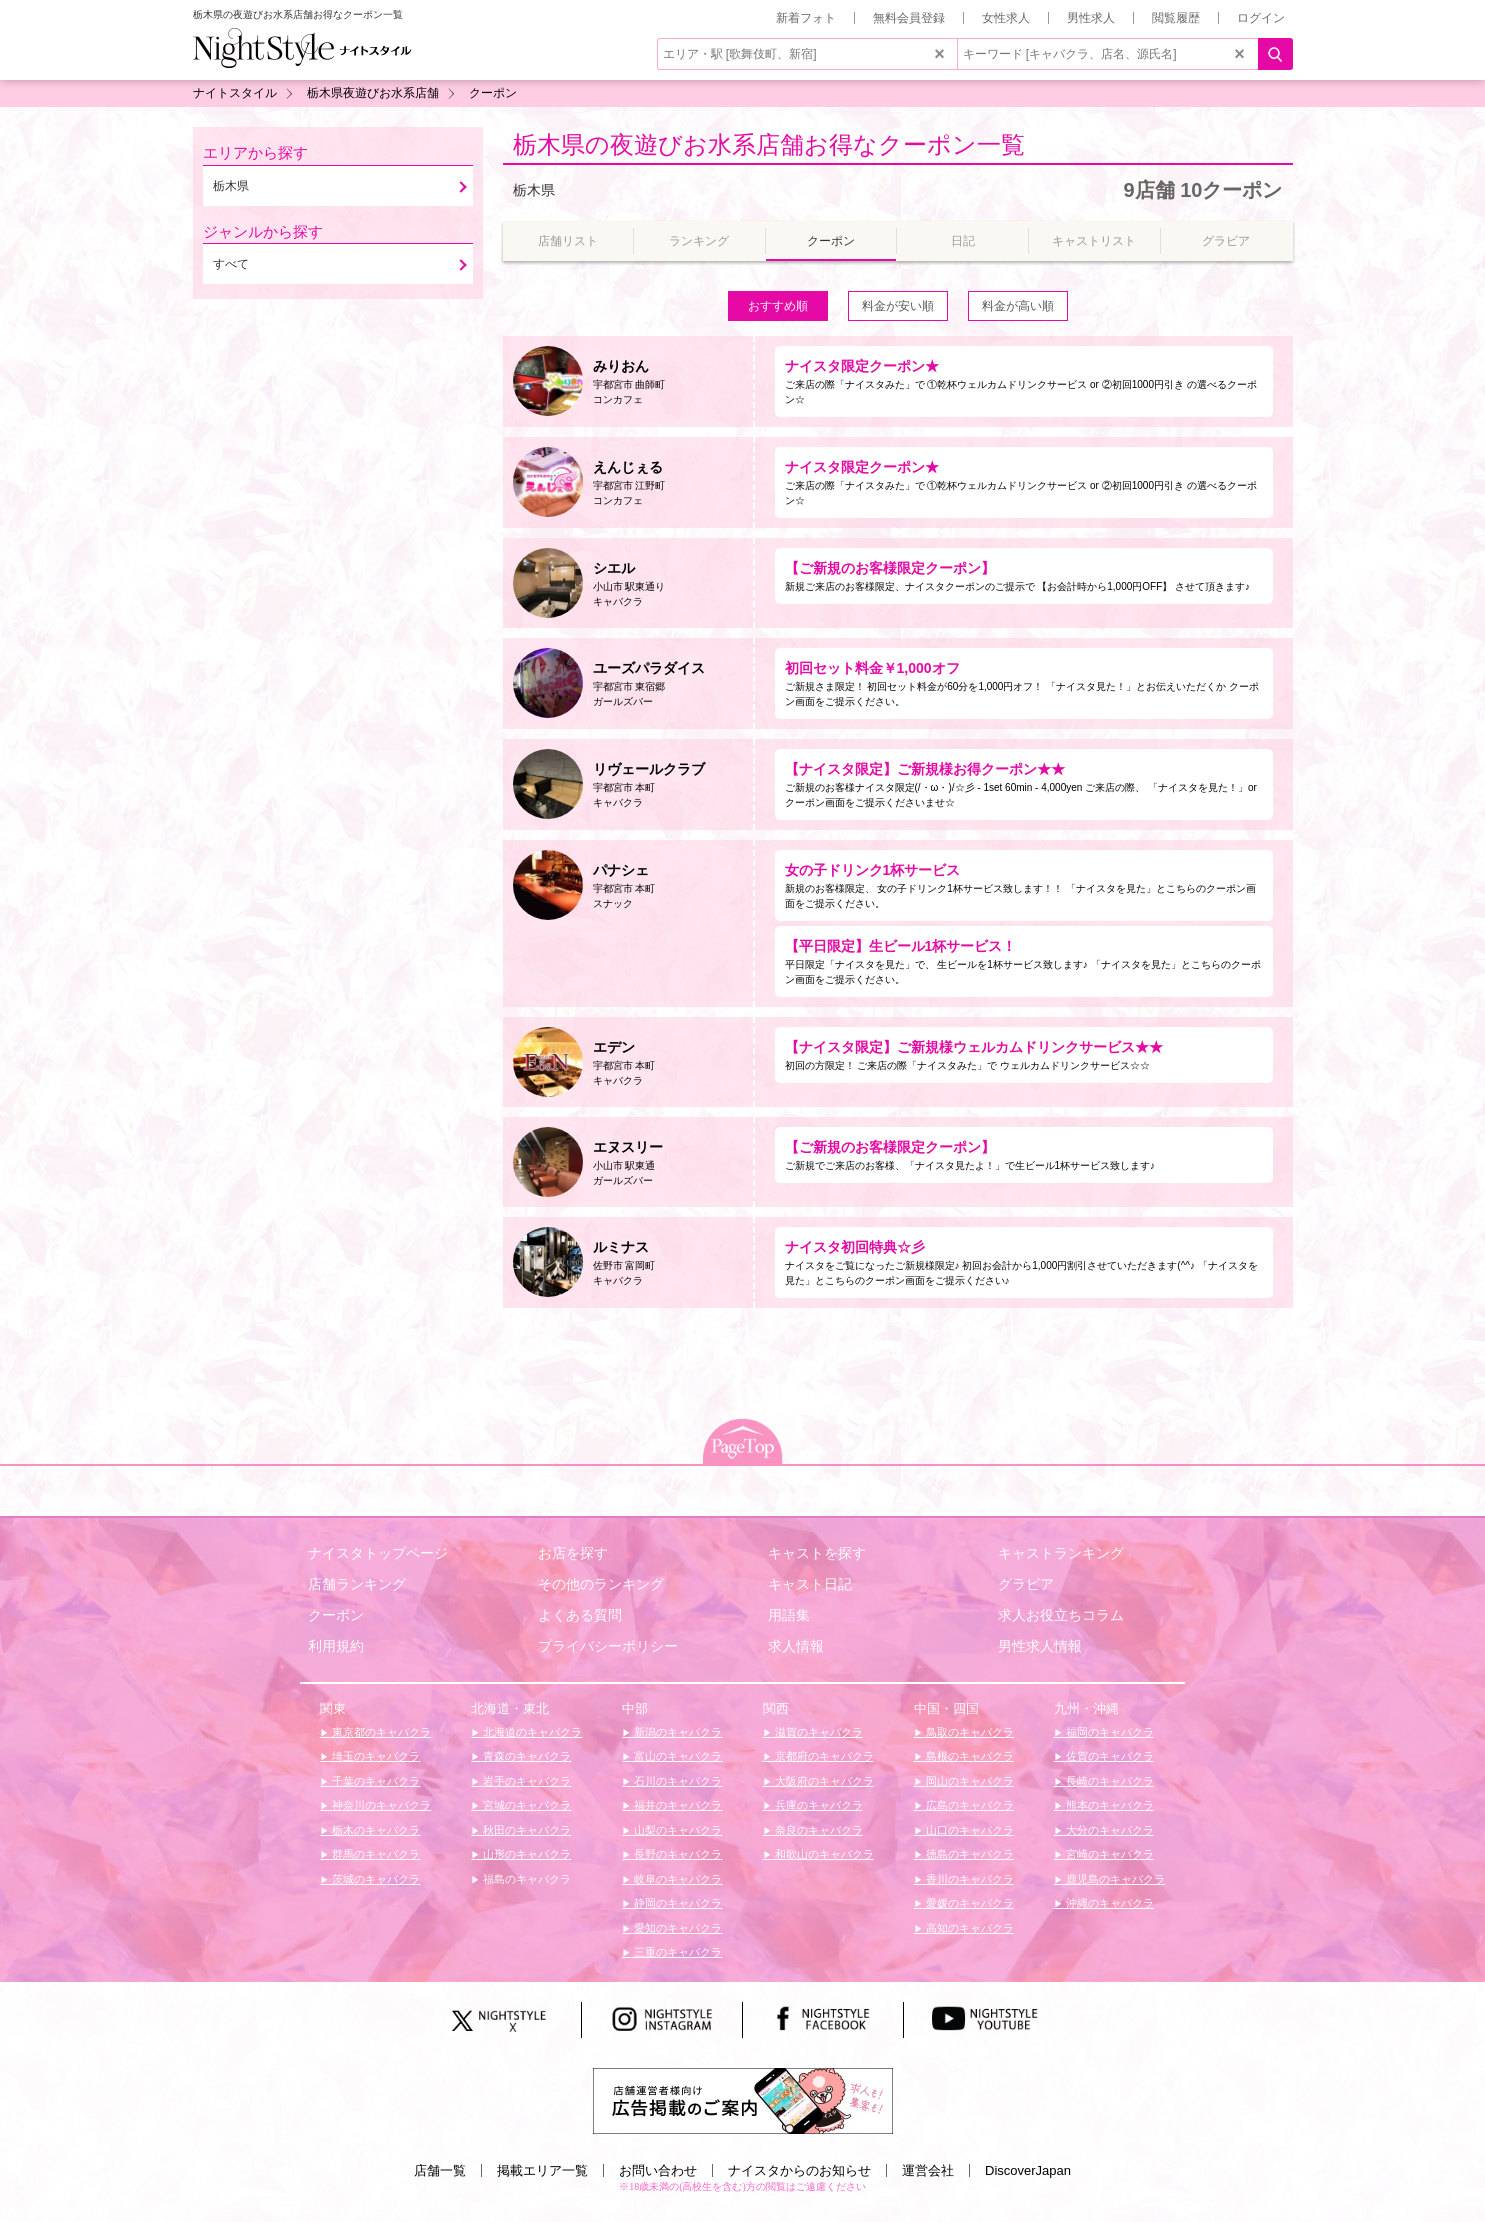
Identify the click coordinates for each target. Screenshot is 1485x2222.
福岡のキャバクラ (1108, 1732)
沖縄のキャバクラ (1108, 1903)
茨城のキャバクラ (374, 1879)
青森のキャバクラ (525, 1756)
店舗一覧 (440, 2170)
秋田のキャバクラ (525, 1830)
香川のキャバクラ (968, 1879)
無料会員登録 (909, 18)
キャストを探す (817, 1553)
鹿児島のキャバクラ (1114, 1879)
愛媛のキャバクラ (968, 1903)
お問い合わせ (658, 2170)
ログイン (1261, 18)
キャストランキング (1061, 1553)
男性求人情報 (1040, 1646)
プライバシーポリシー (608, 1646)
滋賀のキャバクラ (817, 1732)
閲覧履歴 (1176, 18)
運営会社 (928, 2170)
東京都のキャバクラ (380, 1732)
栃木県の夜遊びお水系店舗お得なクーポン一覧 (769, 144)
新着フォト (806, 18)
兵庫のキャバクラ (817, 1805)
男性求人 (1091, 18)
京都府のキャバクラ (823, 1756)
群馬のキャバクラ (374, 1854)
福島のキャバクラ (525, 1879)
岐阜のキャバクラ (676, 1879)
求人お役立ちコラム (1061, 1615)
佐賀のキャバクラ (1108, 1756)
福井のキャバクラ (676, 1805)
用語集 (789, 1615)
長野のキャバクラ (676, 1854)
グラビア (1026, 1584)
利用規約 (336, 1646)
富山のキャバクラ (676, 1756)
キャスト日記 (810, 1584)
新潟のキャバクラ (676, 1732)
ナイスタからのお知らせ (799, 2170)
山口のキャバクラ (968, 1830)
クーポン (336, 1615)
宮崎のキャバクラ (1108, 1854)
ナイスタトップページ (378, 1553)
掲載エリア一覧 (542, 2170)
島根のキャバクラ (968, 1756)
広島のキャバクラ (968, 1805)
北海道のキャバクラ (531, 1732)
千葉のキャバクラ (374, 1781)
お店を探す (573, 1553)
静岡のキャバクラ (676, 1903)
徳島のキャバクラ (968, 1854)
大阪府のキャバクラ (823, 1781)
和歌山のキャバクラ (823, 1854)
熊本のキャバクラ (1108, 1805)
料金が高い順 (1018, 306)
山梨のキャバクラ (676, 1830)
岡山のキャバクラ (968, 1781)
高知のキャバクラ (968, 1928)
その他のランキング (601, 1584)
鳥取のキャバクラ (968, 1732)
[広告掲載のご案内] (743, 2100)
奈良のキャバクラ (817, 1830)
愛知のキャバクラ (676, 1928)
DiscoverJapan (1028, 2170)
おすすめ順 (778, 306)
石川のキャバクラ (676, 1781)
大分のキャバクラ (1108, 1830)
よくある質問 (580, 1615)
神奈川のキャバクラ (380, 1805)
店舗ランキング (357, 1584)
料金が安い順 (898, 306)
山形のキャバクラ (525, 1854)
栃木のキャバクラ (374, 1830)
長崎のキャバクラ (1108, 1781)
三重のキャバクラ (676, 1952)
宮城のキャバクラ (525, 1805)
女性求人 (1006, 18)
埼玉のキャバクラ (374, 1756)
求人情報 (796, 1646)
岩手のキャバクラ (525, 1781)
